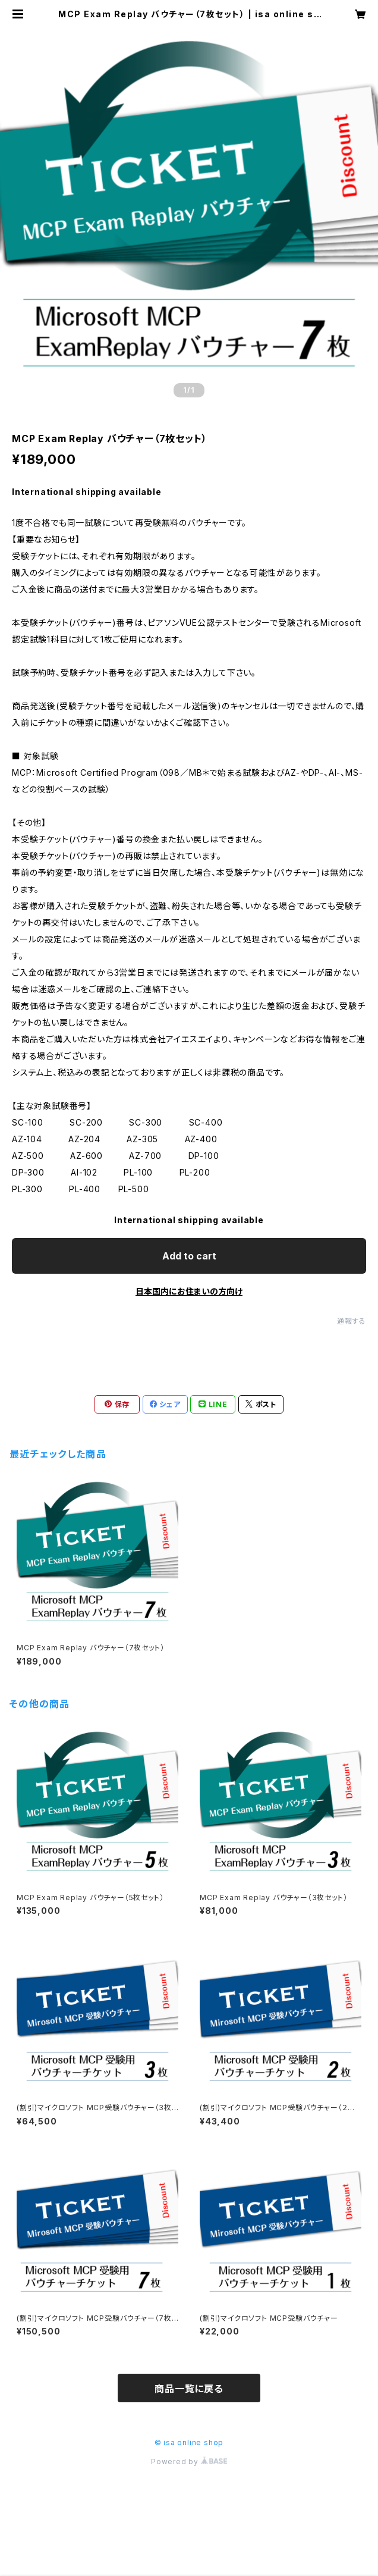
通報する (351, 1321)
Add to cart (189, 1256)
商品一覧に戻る (189, 2389)
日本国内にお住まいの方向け (189, 1291)
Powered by (189, 2461)
